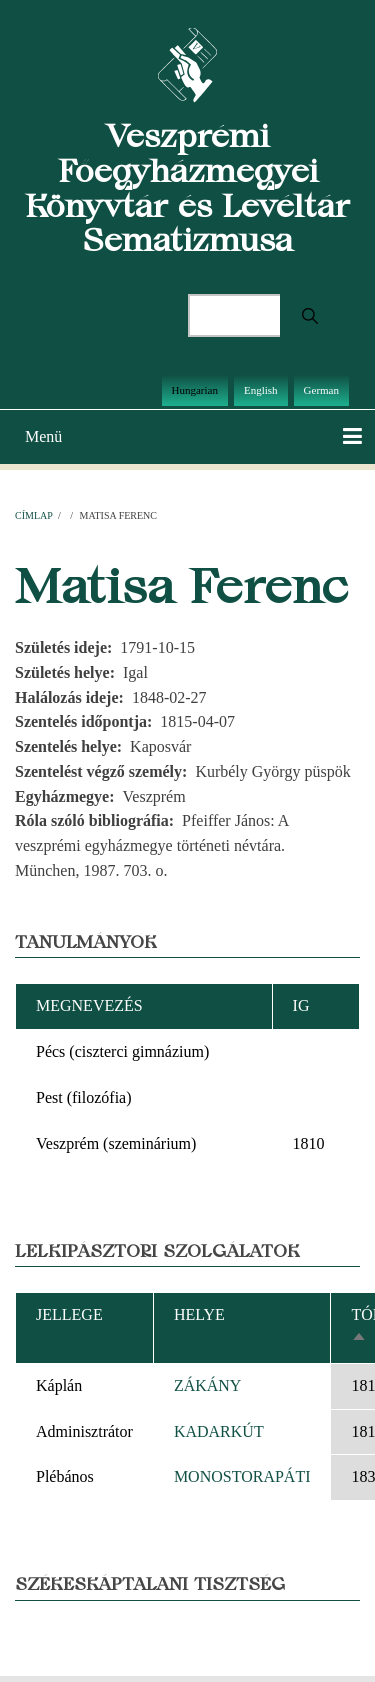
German (321, 390)
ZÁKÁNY (208, 1385)
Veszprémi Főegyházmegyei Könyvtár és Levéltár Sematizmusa (187, 187)
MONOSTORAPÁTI (242, 1476)
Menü (43, 436)
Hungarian (195, 390)
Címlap (33, 515)
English (261, 390)
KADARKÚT (219, 1431)
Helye (199, 1314)
